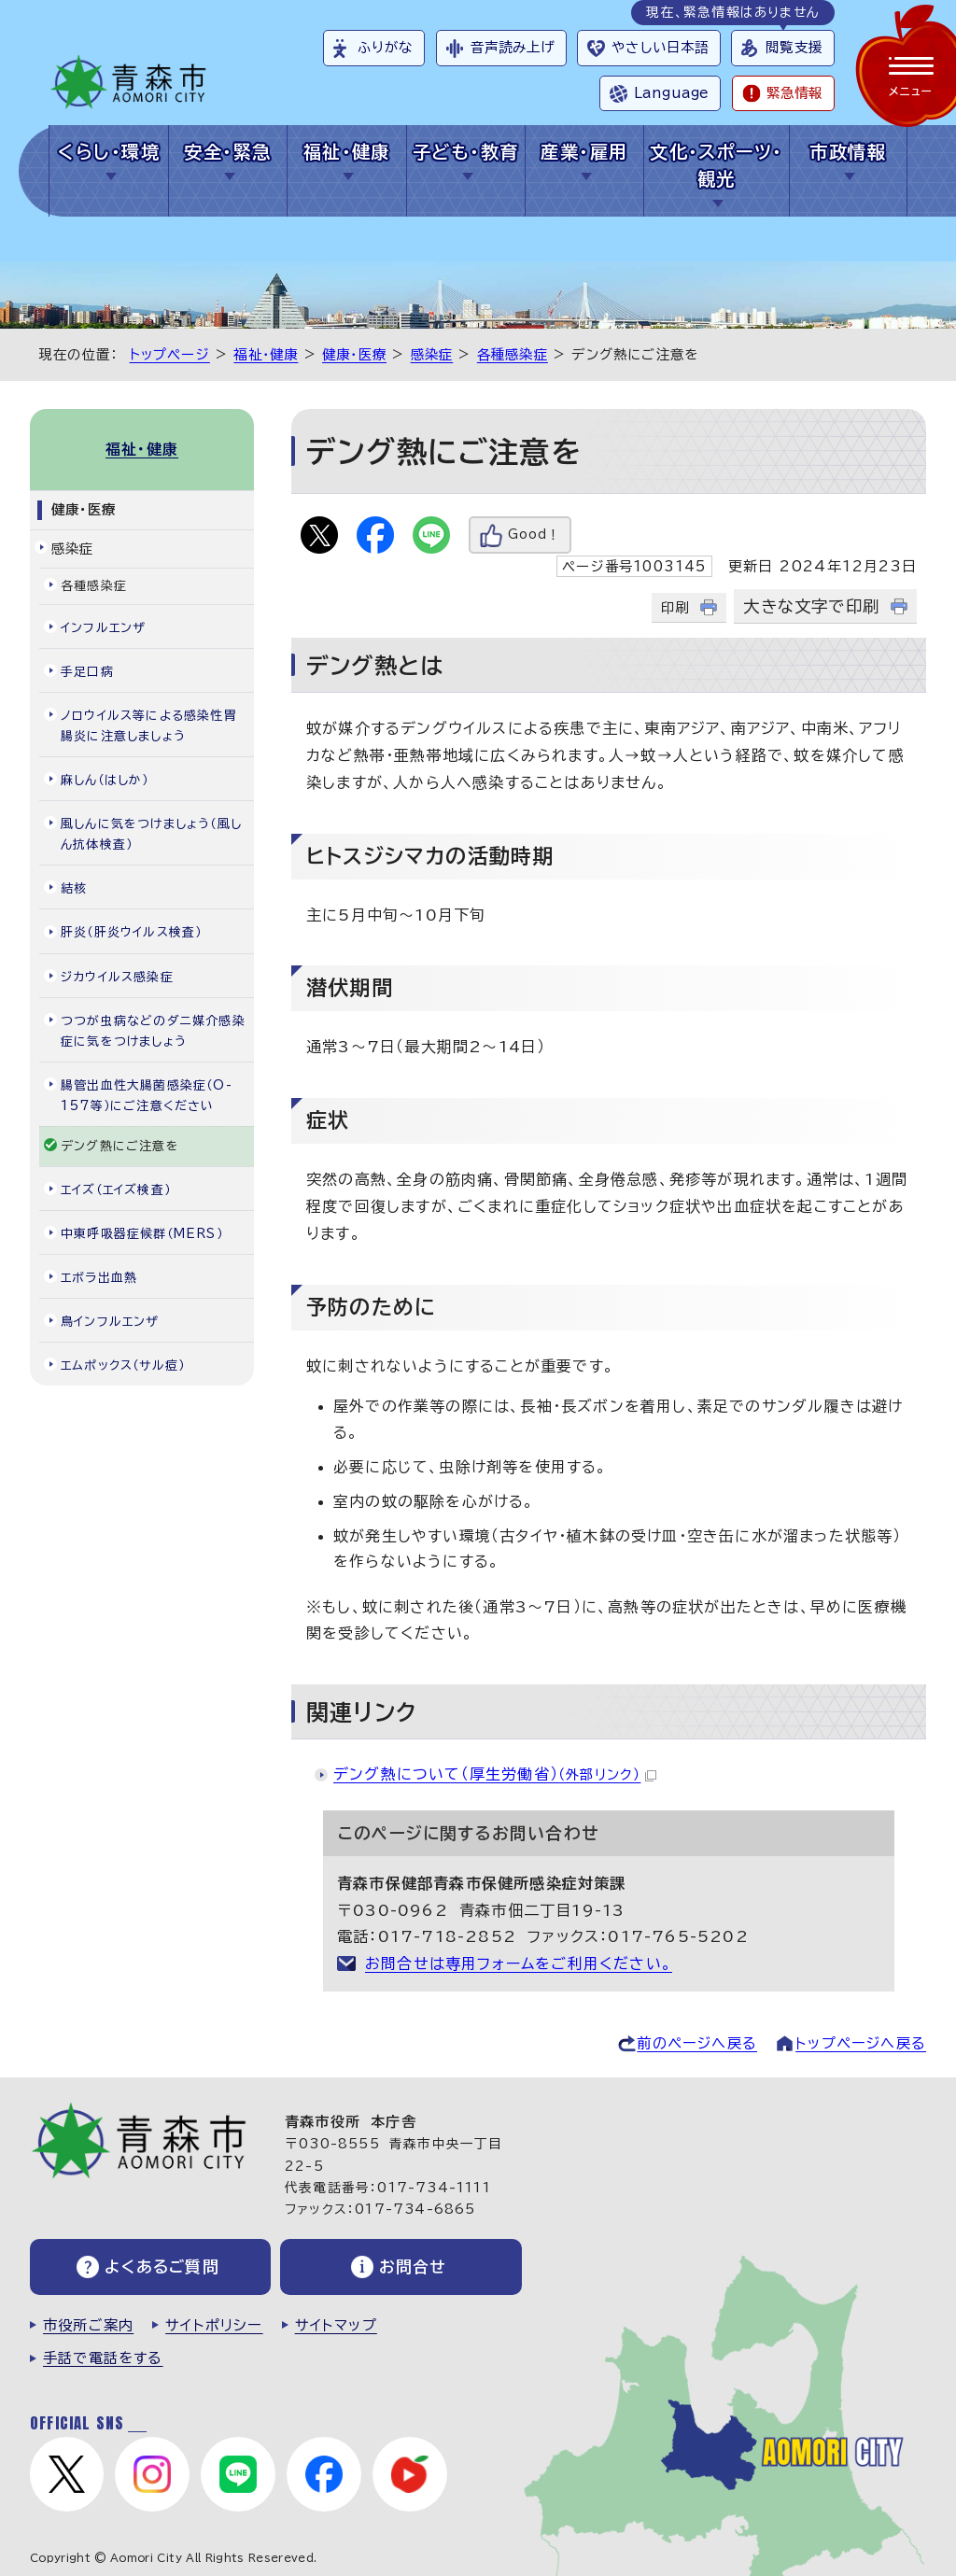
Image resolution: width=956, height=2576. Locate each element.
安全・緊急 (227, 152)
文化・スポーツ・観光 (716, 165)
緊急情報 (794, 93)
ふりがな (385, 47)
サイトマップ (336, 2325)
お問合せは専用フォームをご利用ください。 (518, 1963)
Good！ (534, 534)
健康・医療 (354, 354)
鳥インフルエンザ (110, 1322)
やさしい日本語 (660, 47)
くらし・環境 (109, 152)
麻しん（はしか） (105, 780)
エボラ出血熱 (99, 1278)
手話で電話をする (103, 2358)
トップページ (170, 354)
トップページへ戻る (860, 2043)
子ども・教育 (466, 152)
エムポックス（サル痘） (123, 1365)
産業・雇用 (584, 152)
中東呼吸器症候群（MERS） (142, 1234)
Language (671, 93)
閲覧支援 (794, 47)
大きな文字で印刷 (811, 606)
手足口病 (87, 672)
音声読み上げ (513, 47)
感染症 (432, 354)
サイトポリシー (213, 2325)
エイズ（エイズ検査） (116, 1190)
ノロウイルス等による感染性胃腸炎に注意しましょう (149, 726)
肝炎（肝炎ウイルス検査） (131, 932)
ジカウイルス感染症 (117, 977)
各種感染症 (512, 354)
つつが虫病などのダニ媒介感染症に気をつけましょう (153, 1031)
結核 (74, 888)
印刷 (675, 607)
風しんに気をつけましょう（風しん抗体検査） (151, 834)
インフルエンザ (103, 628)
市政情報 (847, 152)
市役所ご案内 (88, 2325)
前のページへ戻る (697, 2043)
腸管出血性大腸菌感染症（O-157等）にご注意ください (146, 1095)
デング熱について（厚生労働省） (494, 1774)
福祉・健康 (346, 152)
